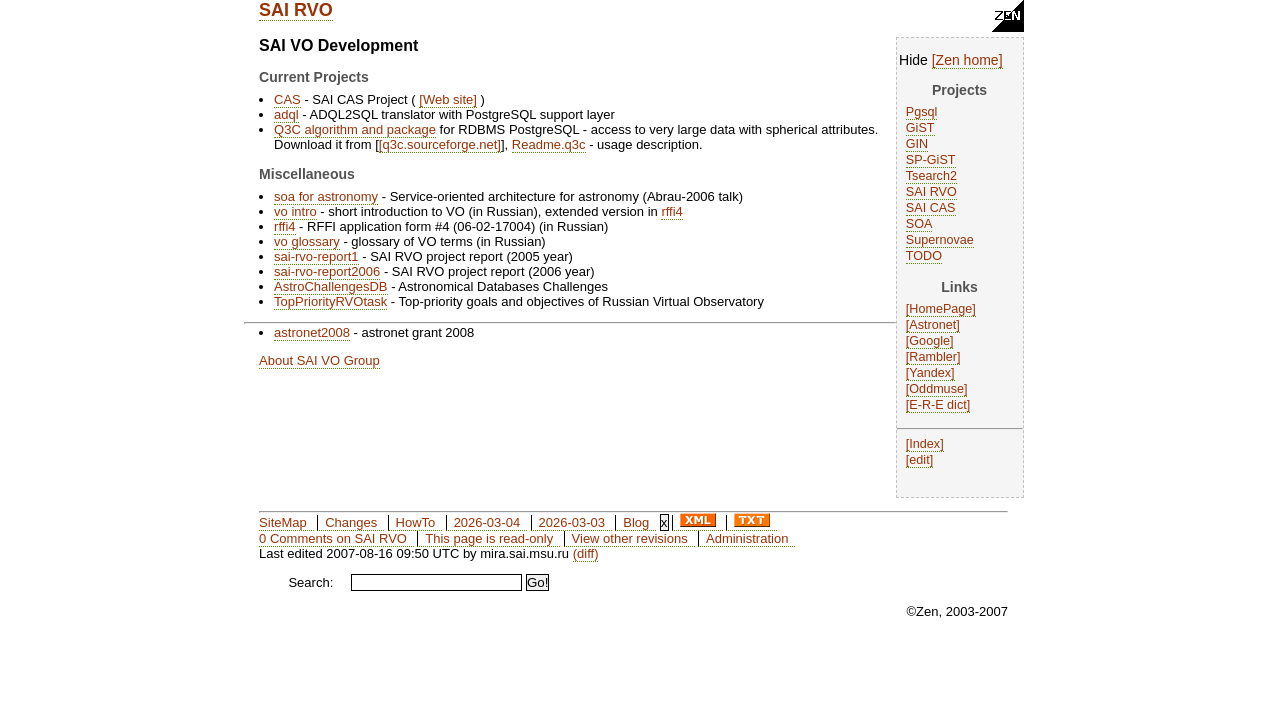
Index (924, 444)
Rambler (933, 357)
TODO (924, 256)
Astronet (932, 325)
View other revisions (630, 538)
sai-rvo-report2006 (327, 271)
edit (919, 460)
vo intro (295, 211)
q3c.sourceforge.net (439, 144)
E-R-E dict (937, 405)
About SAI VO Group (319, 360)
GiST (920, 128)
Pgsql (922, 112)
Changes (351, 522)
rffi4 (671, 211)
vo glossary (307, 241)
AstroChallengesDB (330, 286)
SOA (919, 224)
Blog (636, 522)
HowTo (416, 522)
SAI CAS (931, 208)
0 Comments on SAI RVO (333, 538)
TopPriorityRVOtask (330, 301)
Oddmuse (936, 389)
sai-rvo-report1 (316, 256)
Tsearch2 (931, 176)
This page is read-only (489, 538)
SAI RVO (296, 10)
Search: (310, 582)
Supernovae (940, 240)
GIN (917, 144)
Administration (747, 538)
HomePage (940, 309)
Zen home (967, 60)
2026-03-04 (487, 522)
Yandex (930, 373)
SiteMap (283, 522)
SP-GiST (931, 160)
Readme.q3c (549, 144)
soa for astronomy (326, 196)
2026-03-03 (571, 522)
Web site (448, 99)
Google (929, 341)
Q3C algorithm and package (355, 129)
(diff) (586, 553)
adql (286, 114)
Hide (913, 60)
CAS (287, 99)
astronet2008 (312, 332)
